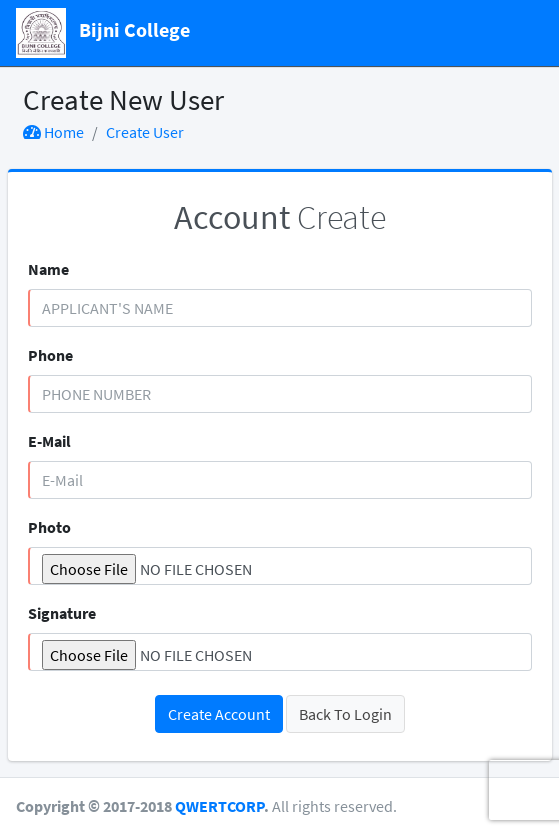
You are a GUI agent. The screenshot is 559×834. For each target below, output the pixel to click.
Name (48, 269)
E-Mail (49, 441)
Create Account (219, 714)
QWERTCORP (219, 806)
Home (53, 132)
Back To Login (345, 714)
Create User (145, 132)
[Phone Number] (280, 394)
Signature (62, 613)
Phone (50, 355)
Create (280, 217)
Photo (49, 527)
